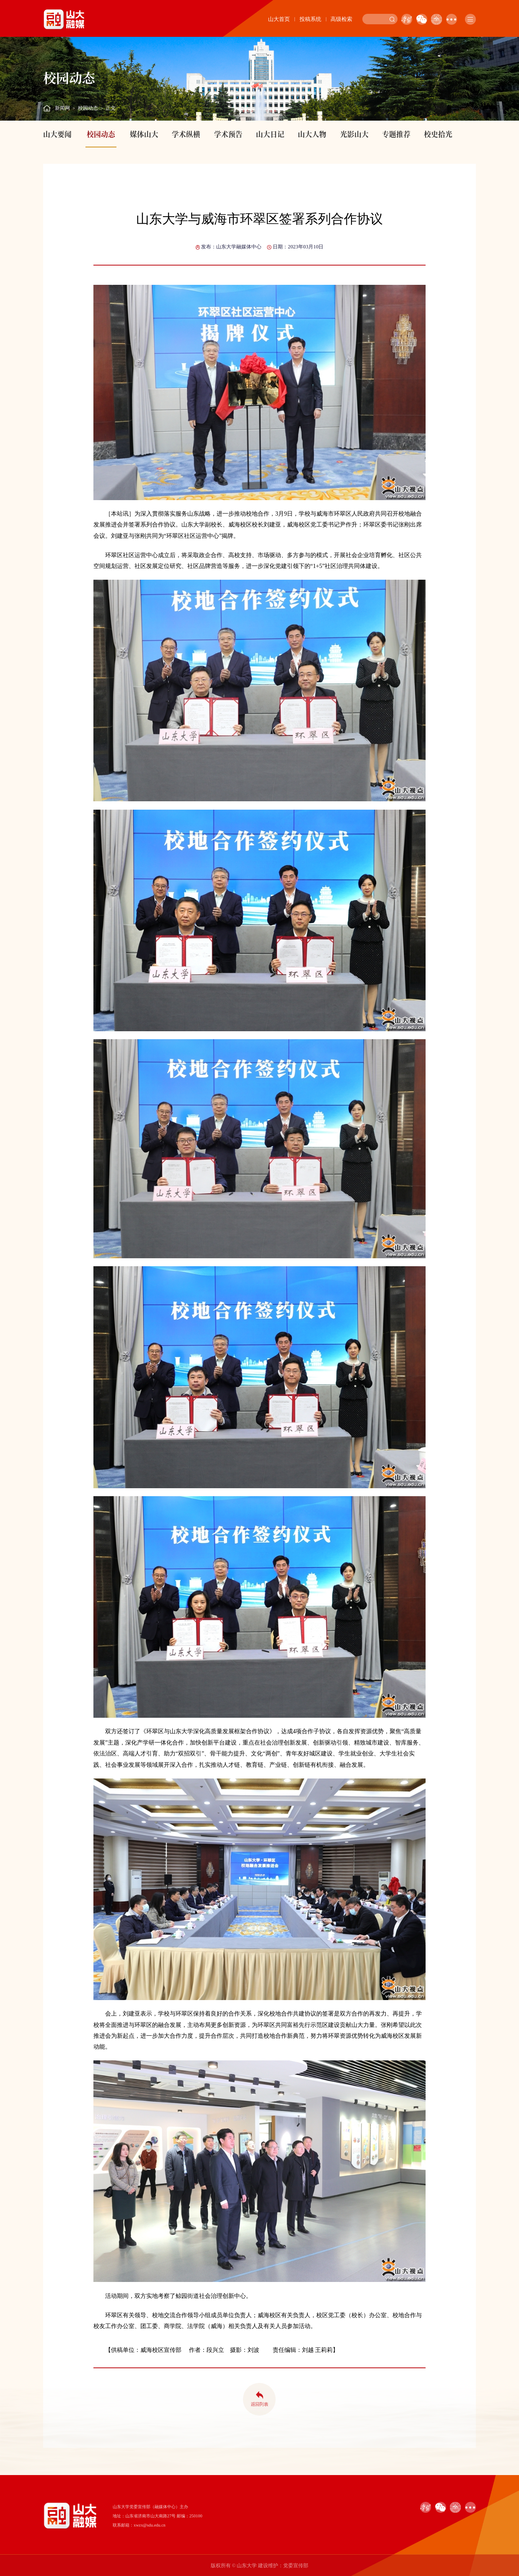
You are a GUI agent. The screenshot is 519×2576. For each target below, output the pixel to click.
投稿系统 (310, 19)
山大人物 (312, 134)
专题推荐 (396, 134)
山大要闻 (57, 134)
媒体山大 (144, 134)
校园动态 (88, 108)
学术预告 (228, 134)
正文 (111, 108)
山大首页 (279, 19)
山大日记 (270, 134)
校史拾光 (438, 134)
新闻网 (62, 108)
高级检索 (341, 19)
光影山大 (354, 134)
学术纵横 (186, 134)
